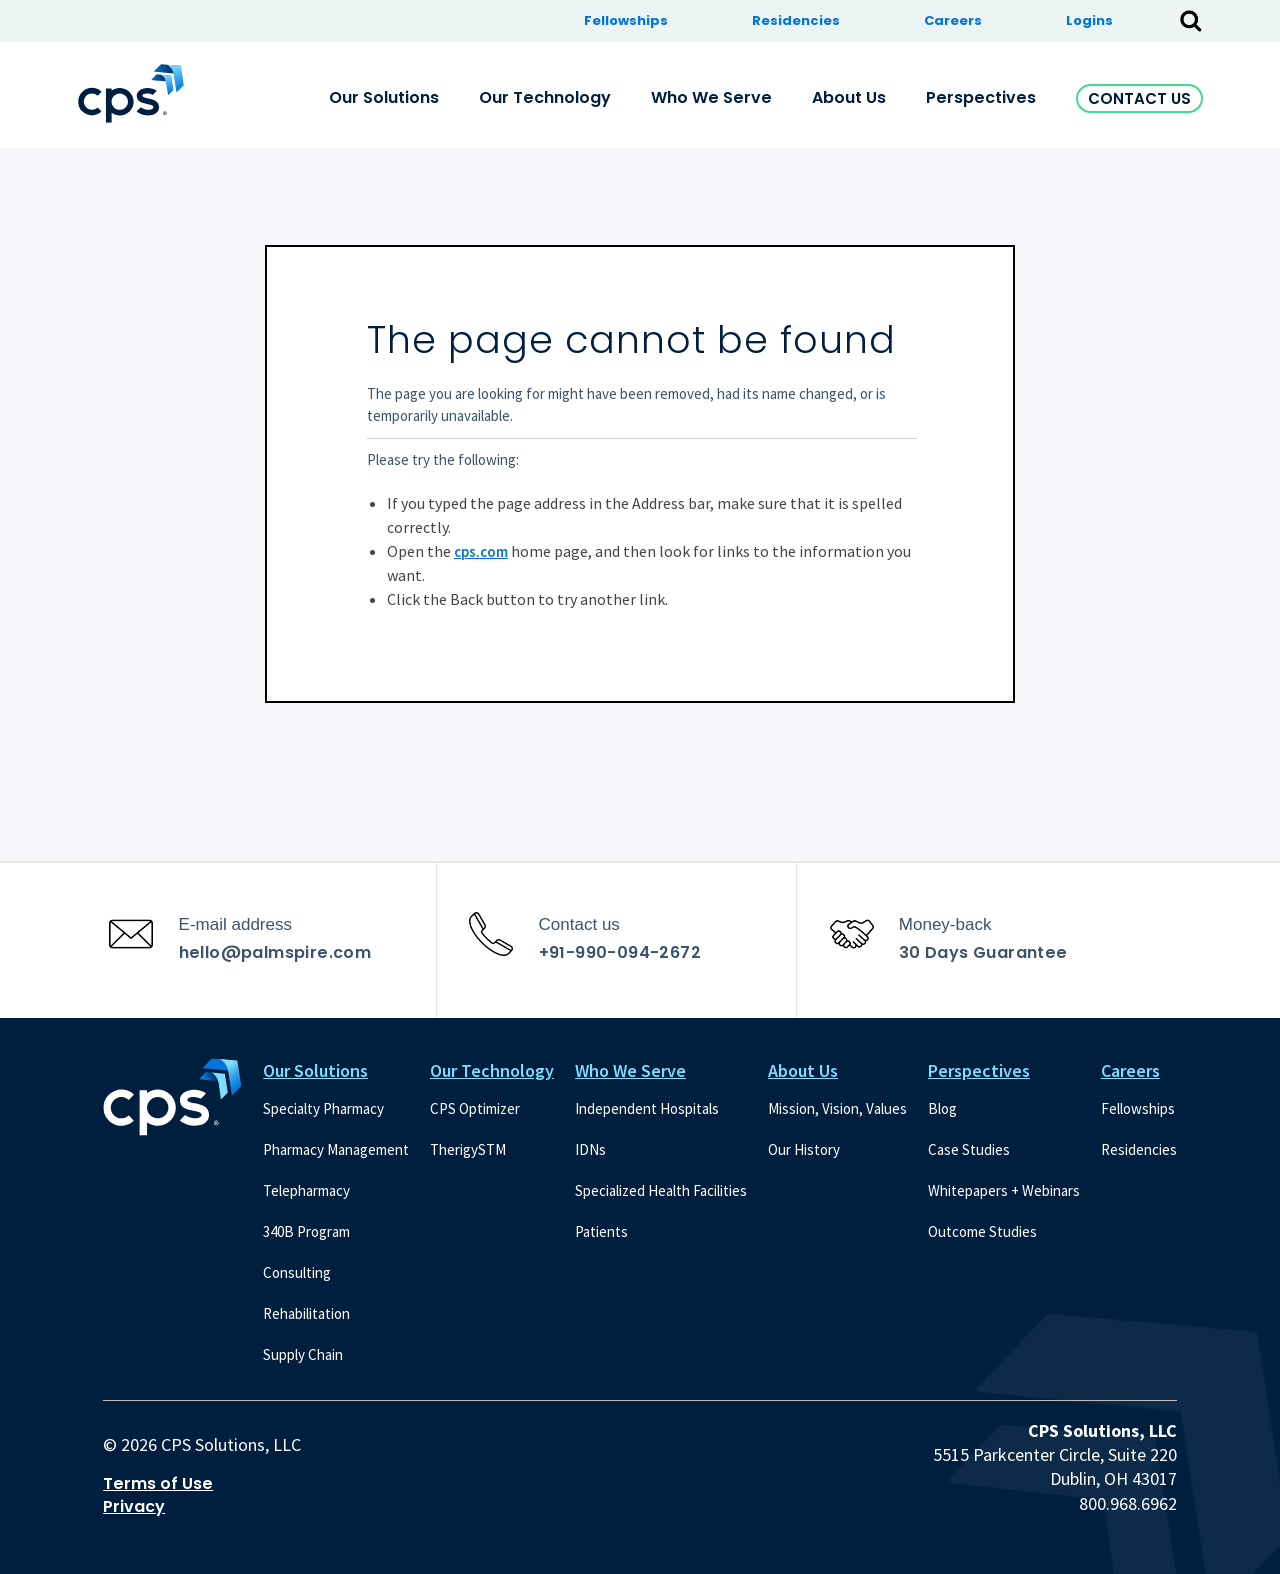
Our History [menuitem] (804, 1149)
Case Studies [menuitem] (969, 1149)
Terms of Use (158, 1484)
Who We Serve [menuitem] (711, 97)
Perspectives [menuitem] (981, 97)
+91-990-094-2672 (620, 952)
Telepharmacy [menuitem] (306, 1190)
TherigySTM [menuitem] (468, 1149)
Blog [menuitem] (942, 1108)
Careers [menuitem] (953, 20)
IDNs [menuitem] (590, 1149)
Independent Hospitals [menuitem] (647, 1108)
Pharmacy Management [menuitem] (336, 1149)
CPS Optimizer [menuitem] (475, 1108)
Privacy (134, 1507)
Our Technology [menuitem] (545, 97)
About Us (803, 1070)
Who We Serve (630, 1070)
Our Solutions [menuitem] (384, 97)
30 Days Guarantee (983, 952)
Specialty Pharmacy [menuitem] (323, 1108)
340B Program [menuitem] (306, 1231)
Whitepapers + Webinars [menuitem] (1004, 1190)
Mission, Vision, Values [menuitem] (837, 1108)
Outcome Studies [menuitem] (982, 1231)
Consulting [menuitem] (297, 1272)
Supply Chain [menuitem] (303, 1354)
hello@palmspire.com (275, 952)
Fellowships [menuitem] (626, 20)
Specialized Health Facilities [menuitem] (661, 1190)
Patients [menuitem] (601, 1231)
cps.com (481, 551)
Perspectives (979, 1070)
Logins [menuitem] (1089, 20)
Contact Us (1139, 98)
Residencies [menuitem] (796, 20)
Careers (1130, 1070)
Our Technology (492, 1070)
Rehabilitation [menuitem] (306, 1313)
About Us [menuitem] (849, 97)
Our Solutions (315, 1070)
